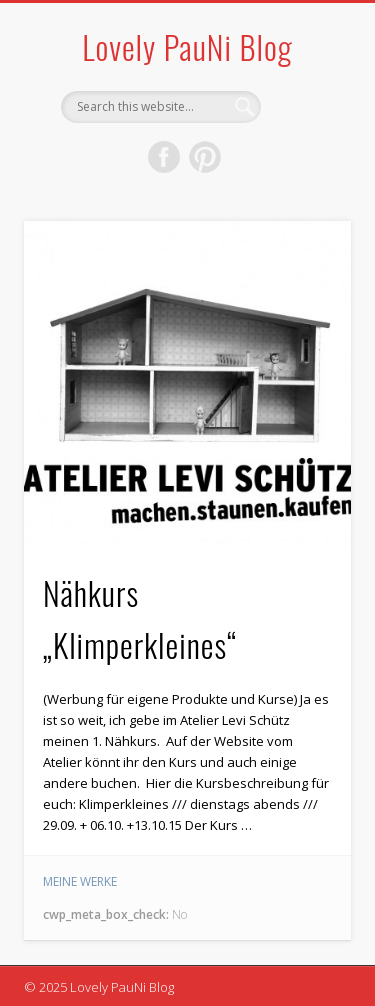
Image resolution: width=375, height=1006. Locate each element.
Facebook (164, 157)
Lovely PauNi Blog (187, 46)
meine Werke (80, 881)
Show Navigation (303, 179)
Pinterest (205, 157)
